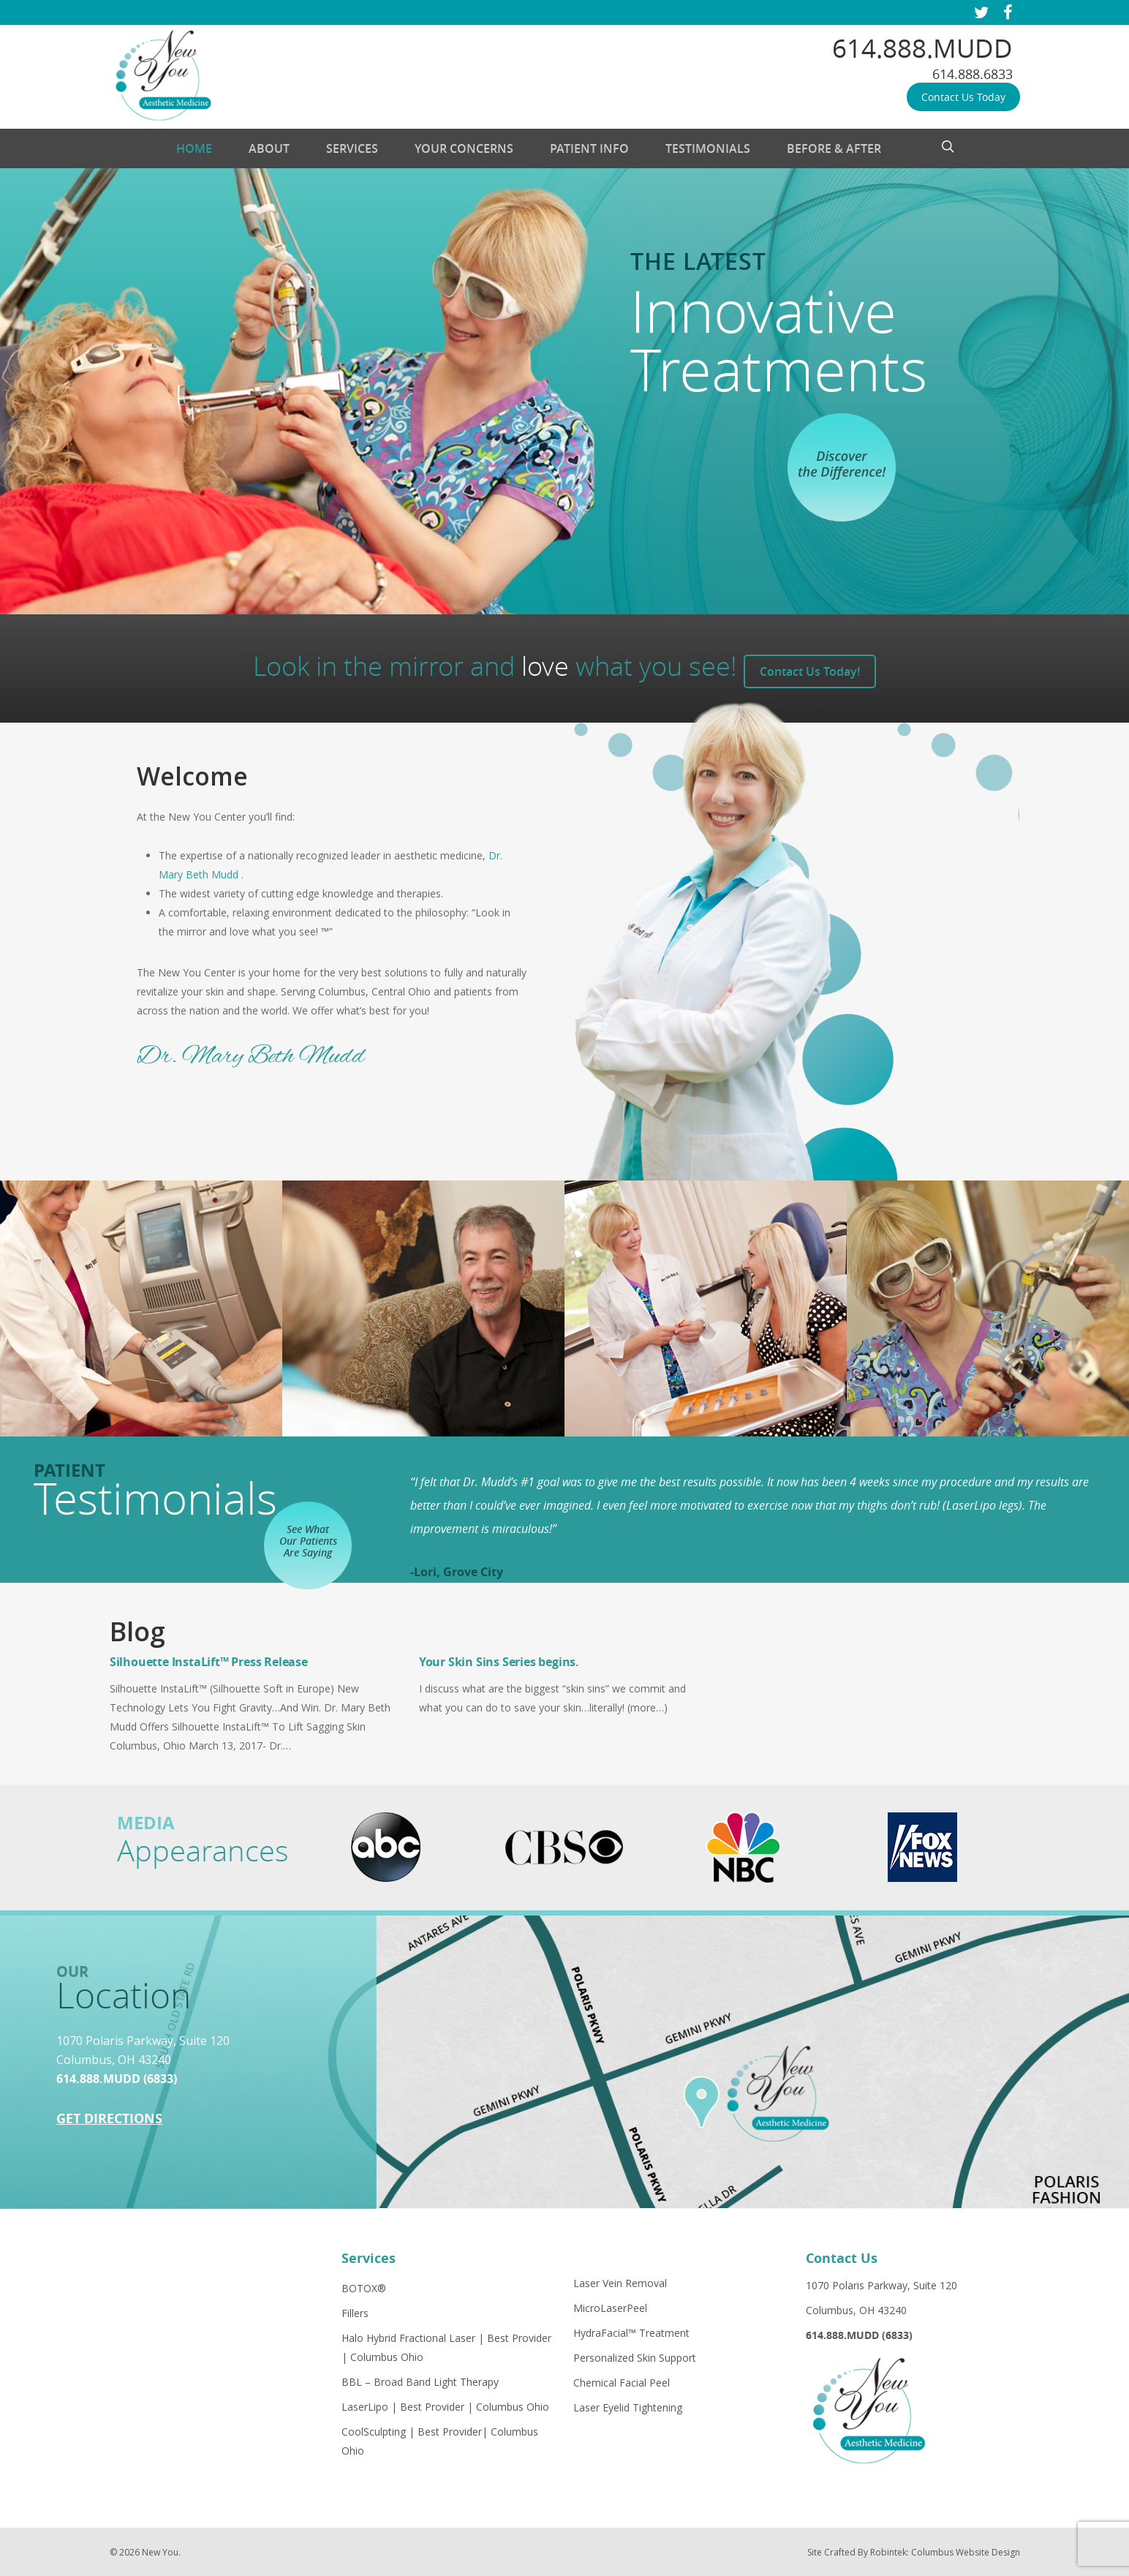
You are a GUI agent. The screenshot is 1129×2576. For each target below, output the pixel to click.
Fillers (355, 2313)
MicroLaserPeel (610, 2308)
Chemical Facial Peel (621, 2382)
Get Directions (109, 2118)
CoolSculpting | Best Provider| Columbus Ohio (439, 2441)
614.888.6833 (972, 74)
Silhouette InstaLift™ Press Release (209, 1662)
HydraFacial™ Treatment (631, 2333)
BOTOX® (363, 2288)
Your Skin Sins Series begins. (499, 1662)
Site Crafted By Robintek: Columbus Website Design (913, 2552)
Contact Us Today (963, 97)
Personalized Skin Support (634, 2358)
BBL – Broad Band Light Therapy (420, 2382)
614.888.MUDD (922, 48)
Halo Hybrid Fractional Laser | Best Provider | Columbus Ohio (446, 2347)
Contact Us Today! (810, 671)
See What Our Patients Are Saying (308, 1540)
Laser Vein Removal (620, 2283)
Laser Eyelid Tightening (627, 2407)
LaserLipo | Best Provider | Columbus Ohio (445, 2407)
